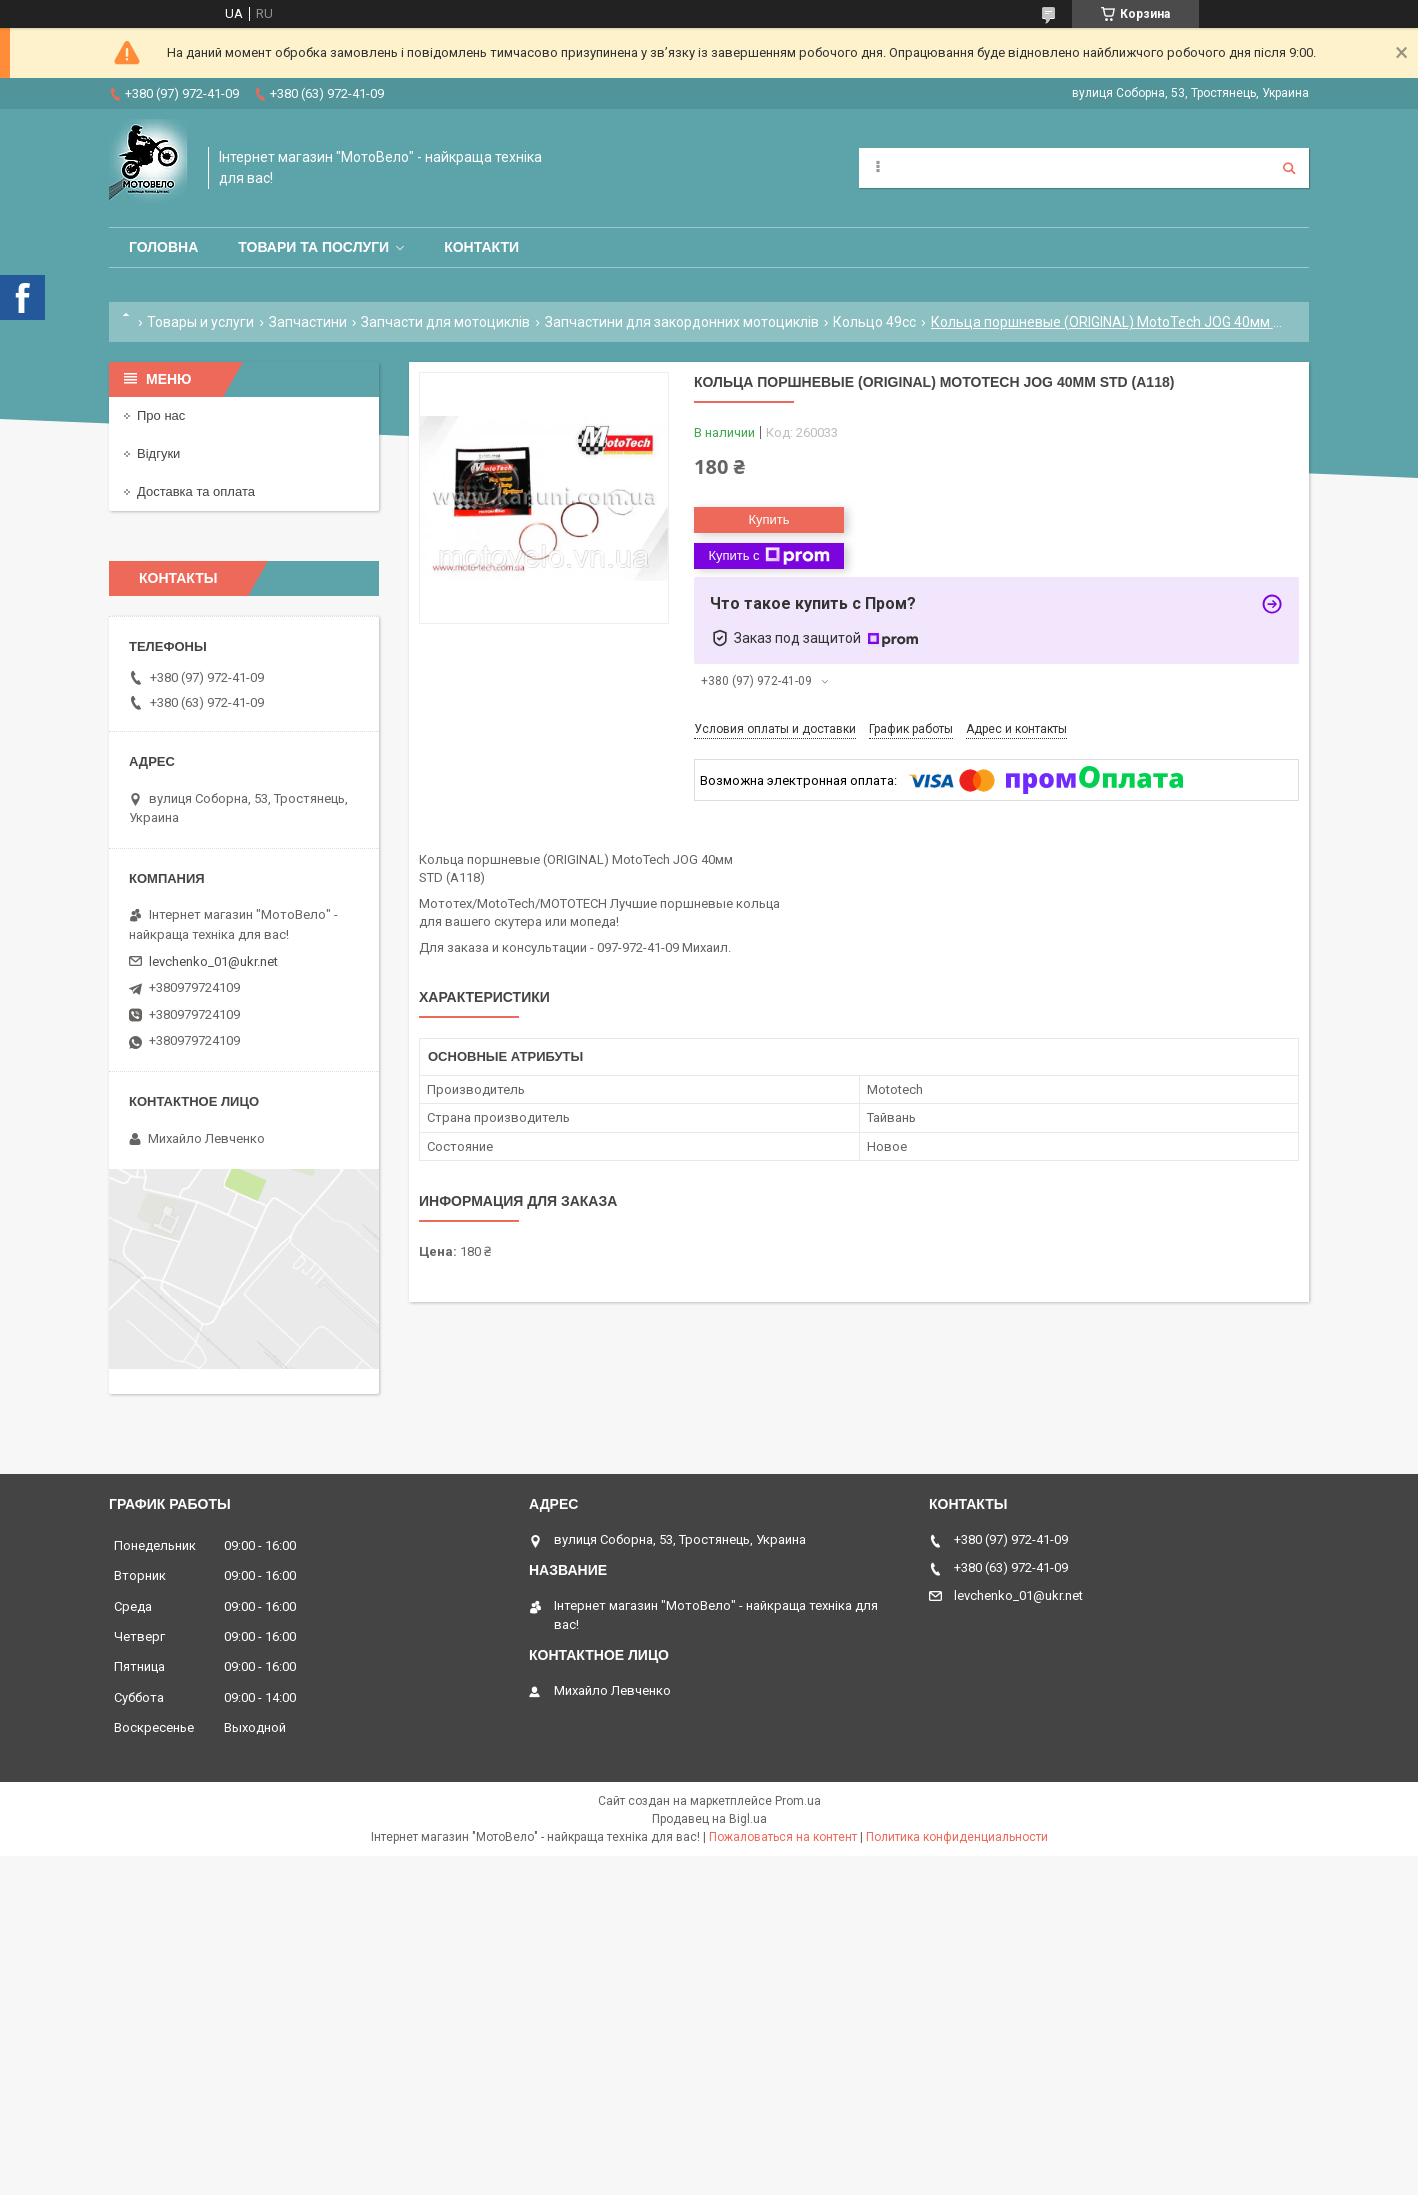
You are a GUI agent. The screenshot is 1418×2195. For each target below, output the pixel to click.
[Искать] (1289, 168)
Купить (768, 519)
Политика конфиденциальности (957, 1837)
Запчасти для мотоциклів (445, 322)
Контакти (481, 247)
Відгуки (158, 453)
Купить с (768, 556)
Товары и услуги (200, 322)
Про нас (161, 415)
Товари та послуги (313, 247)
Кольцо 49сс (874, 322)
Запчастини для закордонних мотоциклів (682, 322)
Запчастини (308, 322)
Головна (163, 247)
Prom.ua (798, 1801)
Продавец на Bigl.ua (709, 1819)
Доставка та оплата (196, 491)
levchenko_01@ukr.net (213, 961)
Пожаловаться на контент (783, 1837)
